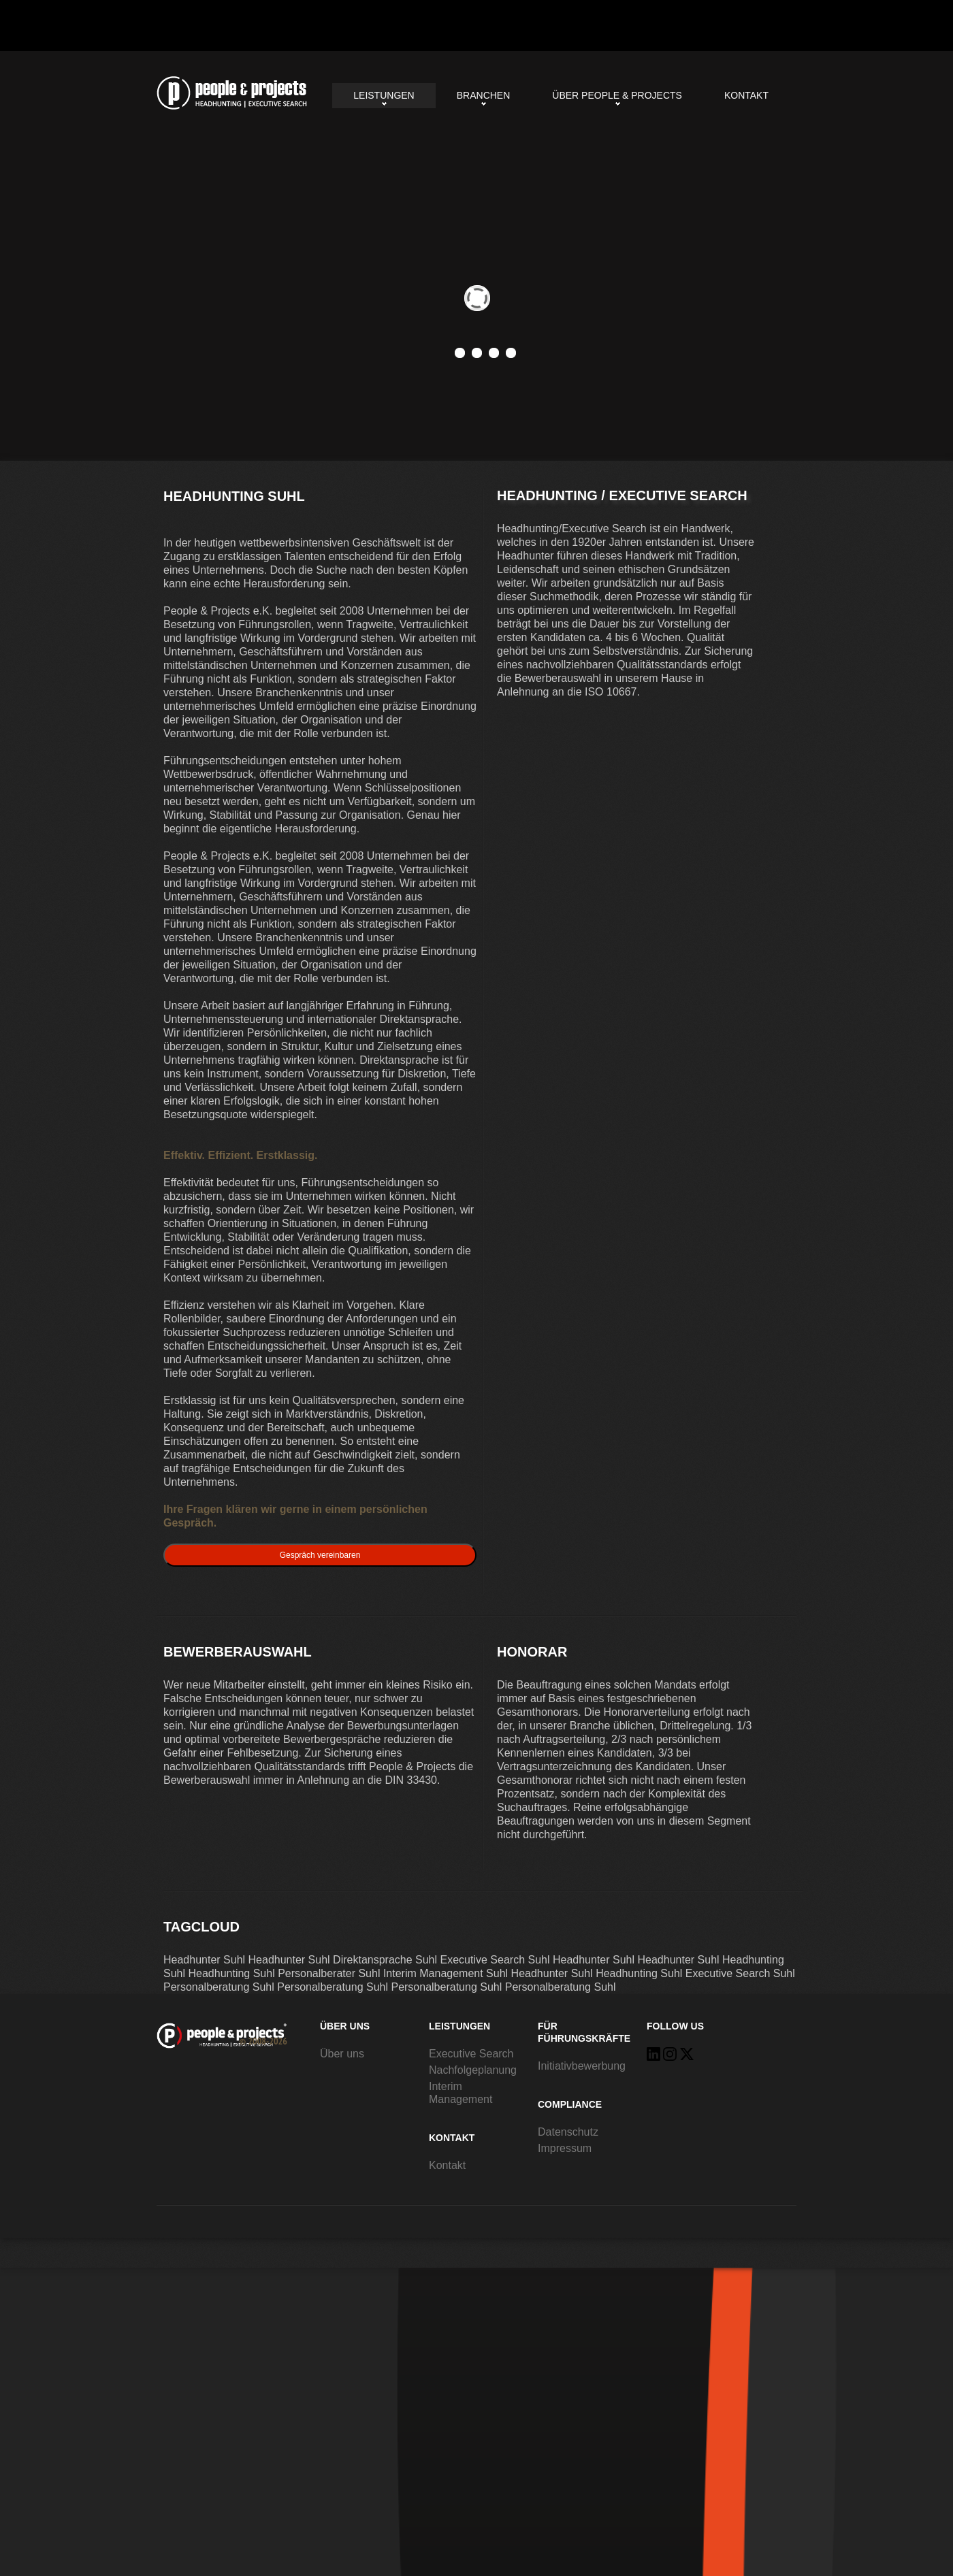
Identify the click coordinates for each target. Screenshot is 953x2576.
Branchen (484, 95)
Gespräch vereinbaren (320, 1555)
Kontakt (746, 95)
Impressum (565, 2148)
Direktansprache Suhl (385, 1960)
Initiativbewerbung (582, 2066)
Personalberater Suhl (329, 1973)
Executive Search (471, 2053)
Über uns (342, 2053)
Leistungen (383, 95)
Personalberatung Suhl (218, 1987)
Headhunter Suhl (204, 1960)
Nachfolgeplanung (473, 2070)
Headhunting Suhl (232, 92)
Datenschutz (568, 2132)
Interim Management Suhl (445, 1973)
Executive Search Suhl (495, 1960)
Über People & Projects (617, 95)
